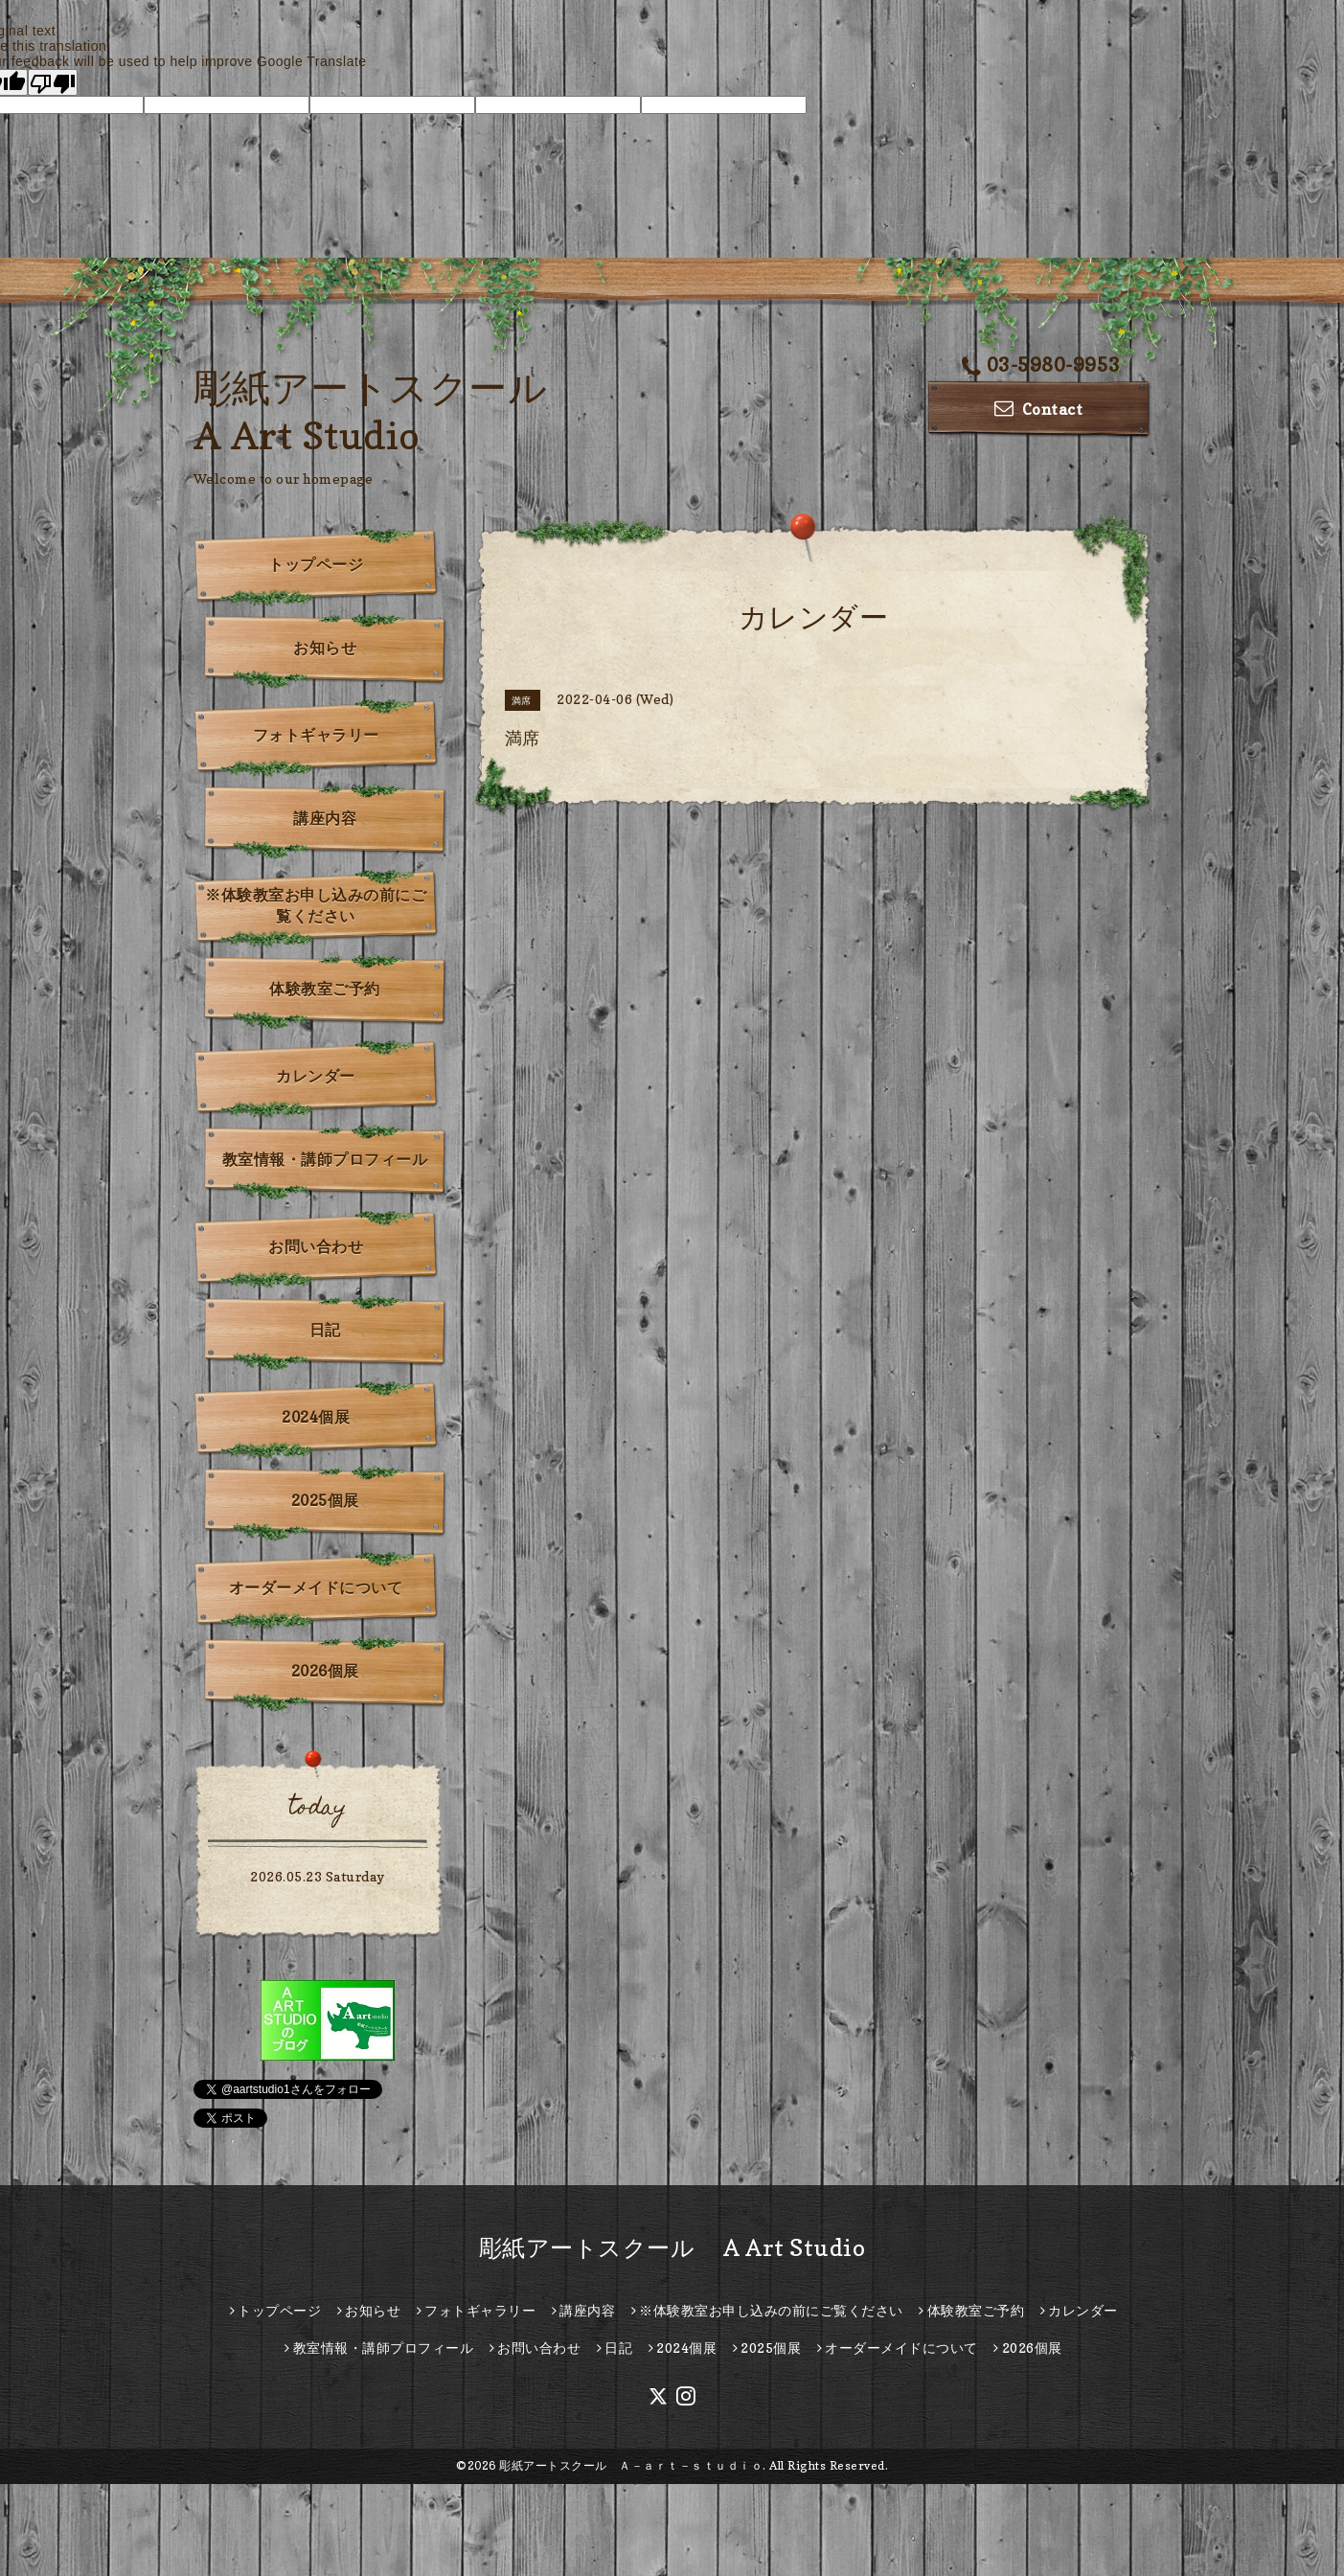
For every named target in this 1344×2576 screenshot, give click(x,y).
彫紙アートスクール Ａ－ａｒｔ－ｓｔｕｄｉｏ (631, 2465)
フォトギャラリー (316, 734)
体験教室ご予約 (324, 988)
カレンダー (315, 1075)
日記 (325, 1329)
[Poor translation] (53, 82)
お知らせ (324, 647)
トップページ (315, 564)
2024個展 (316, 1416)
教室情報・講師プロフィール (325, 1159)
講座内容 (324, 818)
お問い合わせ (315, 1246)
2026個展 (325, 1670)
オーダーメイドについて (316, 1587)
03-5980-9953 (1041, 364)
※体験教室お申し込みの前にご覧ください (315, 905)
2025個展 (325, 1500)
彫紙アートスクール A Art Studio (672, 2248)
